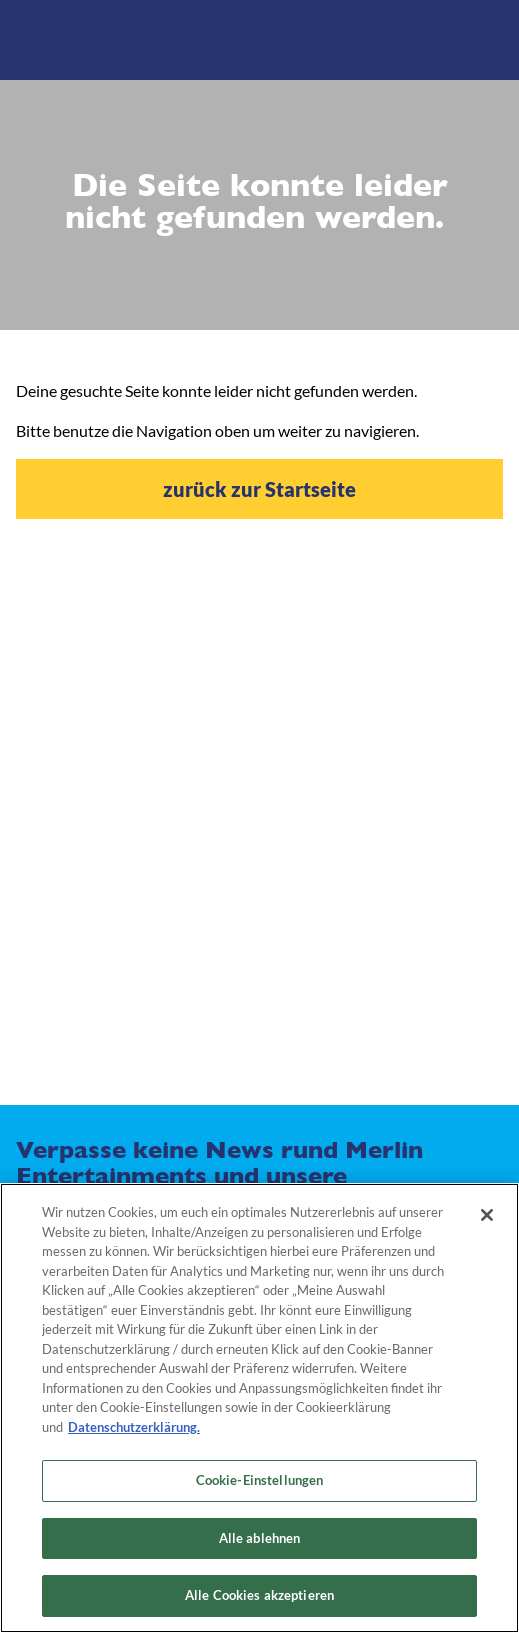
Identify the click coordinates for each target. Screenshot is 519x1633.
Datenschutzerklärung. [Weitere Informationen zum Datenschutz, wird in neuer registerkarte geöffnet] (134, 1427)
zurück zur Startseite (259, 489)
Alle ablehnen (260, 1538)
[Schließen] (487, 1215)
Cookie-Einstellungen (260, 1480)
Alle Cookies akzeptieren (259, 1595)
